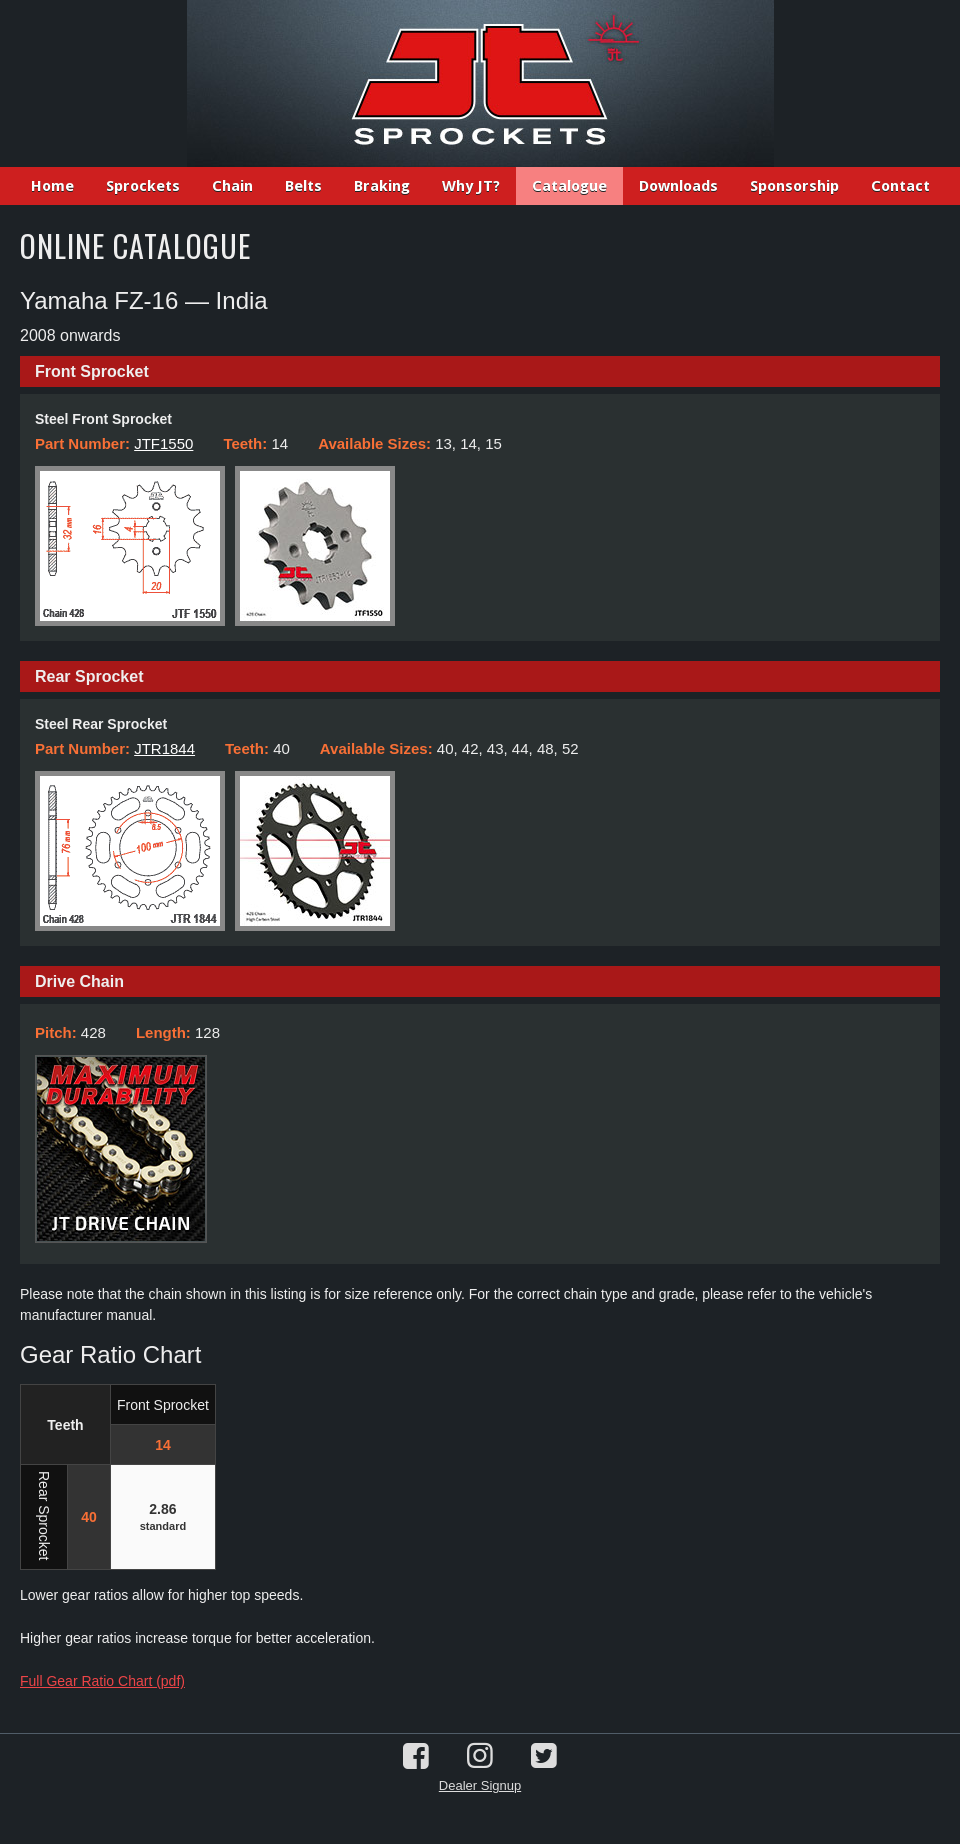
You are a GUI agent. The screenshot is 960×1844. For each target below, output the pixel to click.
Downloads (678, 186)
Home (52, 186)
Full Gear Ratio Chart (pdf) (102, 1681)
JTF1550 (163, 443)
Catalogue (569, 186)
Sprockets (143, 186)
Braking (382, 186)
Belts (303, 186)
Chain (232, 186)
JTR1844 (164, 748)
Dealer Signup (480, 1785)
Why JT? (471, 186)
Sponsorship (794, 186)
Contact (900, 186)
